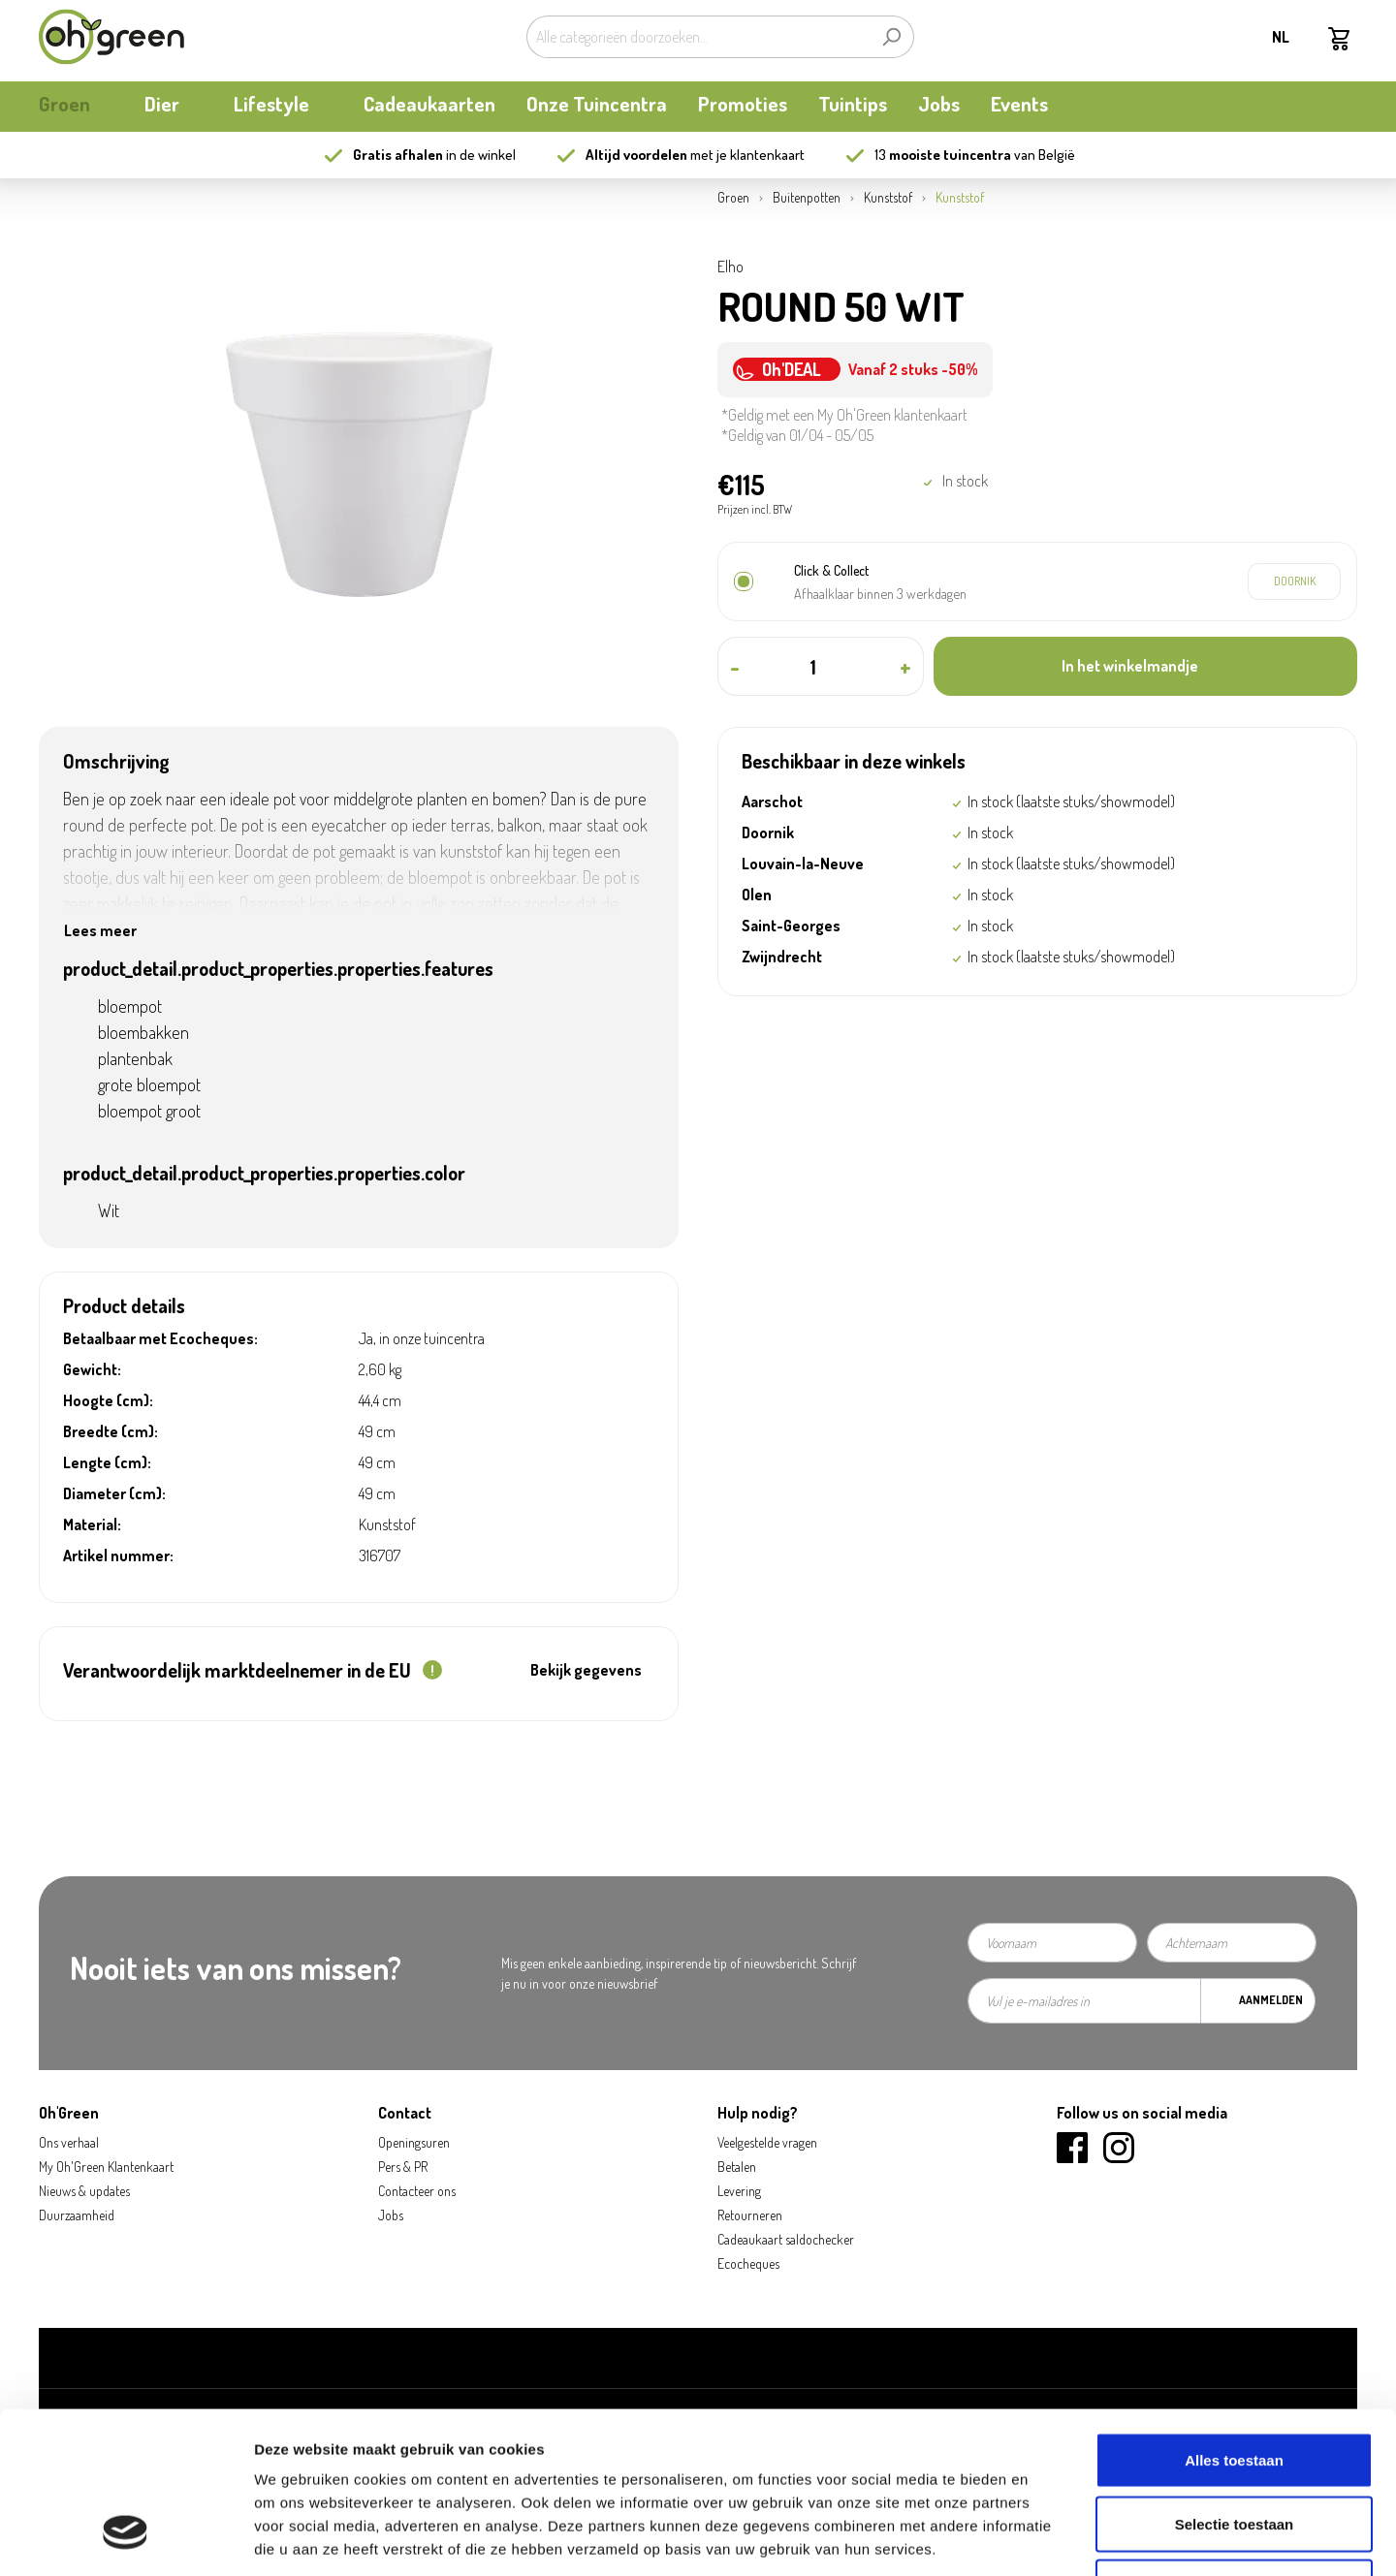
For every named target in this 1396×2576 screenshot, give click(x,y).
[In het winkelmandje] (1145, 666)
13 (942, 154)
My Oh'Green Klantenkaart (106, 2166)
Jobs (390, 2215)
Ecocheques (748, 2263)
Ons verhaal (69, 2142)
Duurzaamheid (76, 2215)
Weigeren (1233, 2448)
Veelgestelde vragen (767, 2142)
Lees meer (100, 930)
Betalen (736, 2166)
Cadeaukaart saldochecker (785, 2239)
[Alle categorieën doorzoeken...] (698, 37)
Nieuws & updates (84, 2191)
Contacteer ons (417, 2191)
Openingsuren (414, 2142)
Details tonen (1047, 2537)
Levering (739, 2191)
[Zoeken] (891, 37)
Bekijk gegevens (586, 1670)
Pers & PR (403, 2166)
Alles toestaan (1234, 2321)
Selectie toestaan (1234, 2385)
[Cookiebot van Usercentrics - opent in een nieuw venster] (125, 2538)
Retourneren (749, 2215)
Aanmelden (1271, 2000)
